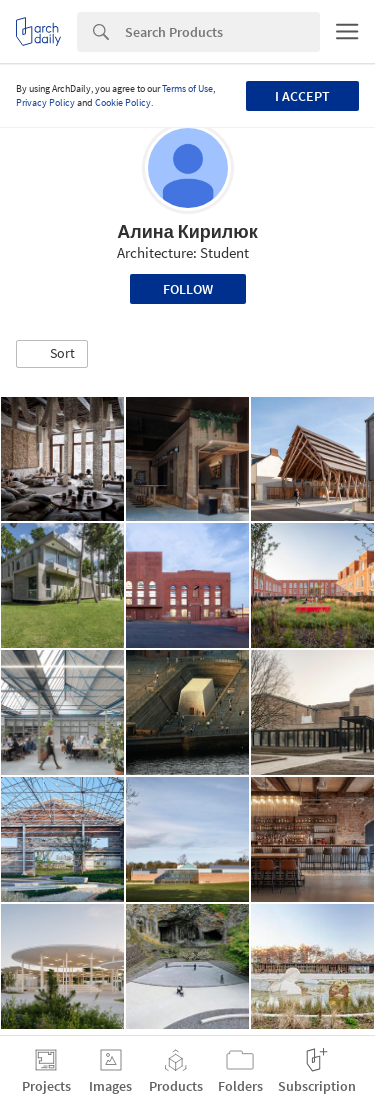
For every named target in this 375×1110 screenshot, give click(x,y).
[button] (52, 354)
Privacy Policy (45, 102)
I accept (302, 96)
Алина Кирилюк (187, 231)
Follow (188, 289)
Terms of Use (187, 88)
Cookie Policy (123, 102)
